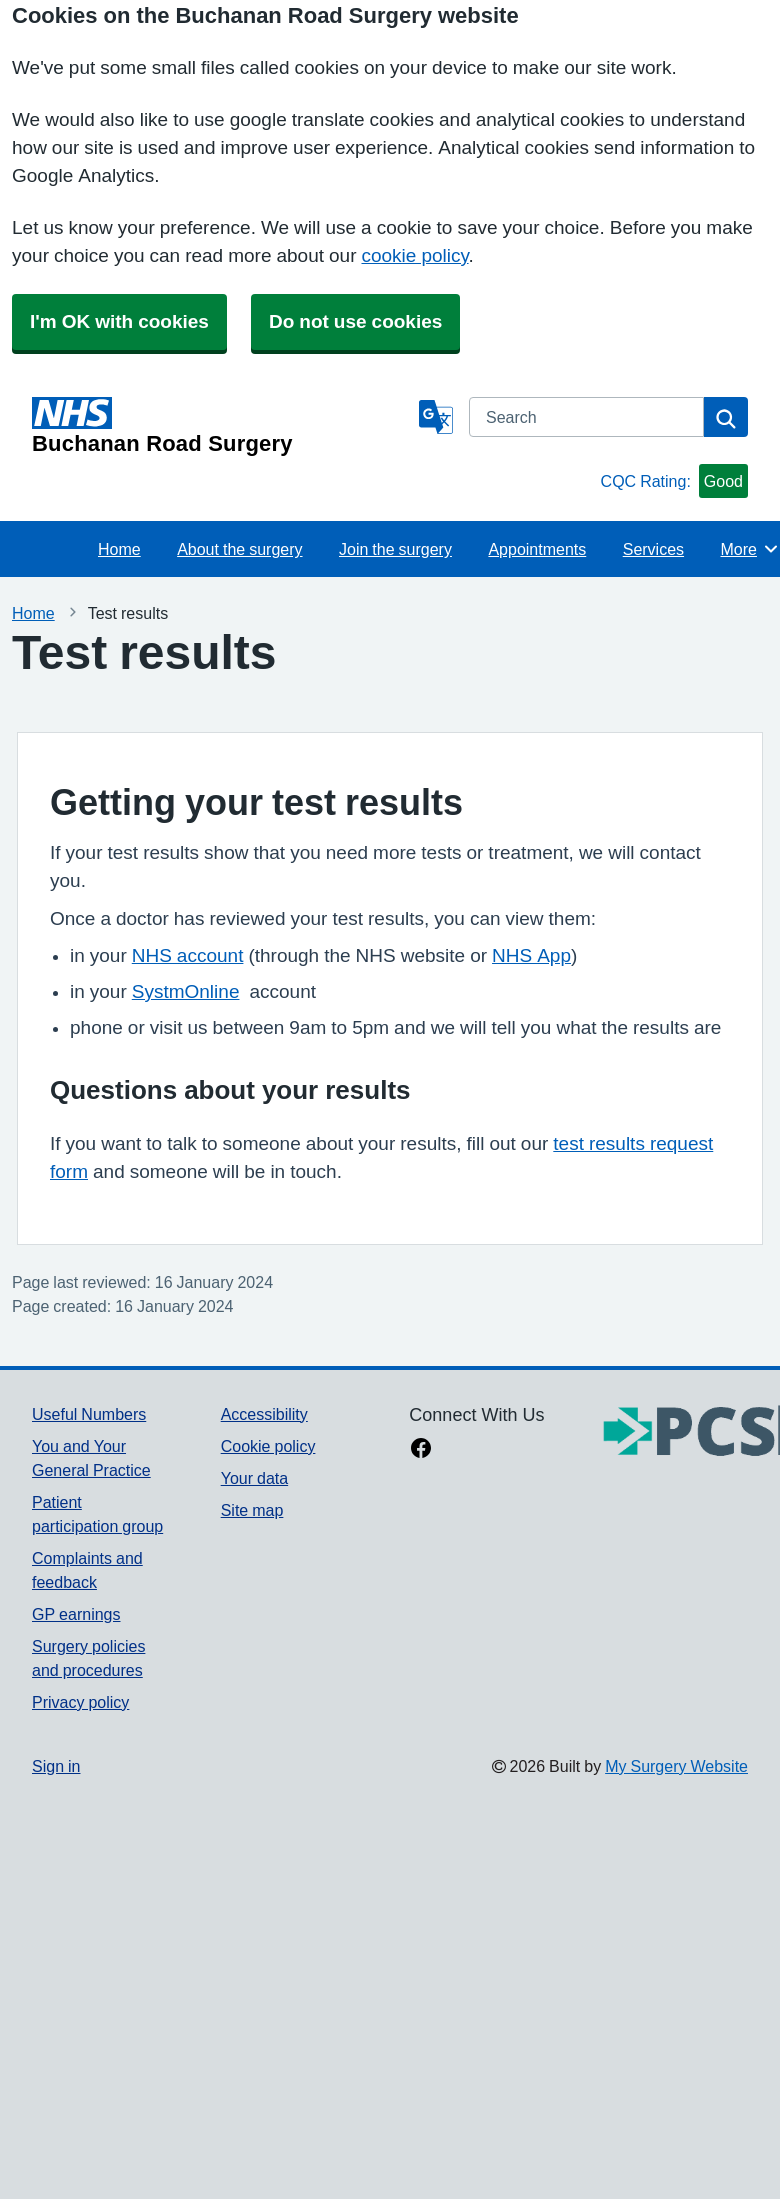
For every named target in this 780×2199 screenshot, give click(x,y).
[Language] (436, 417)
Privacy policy (80, 1702)
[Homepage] (221, 426)
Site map (252, 1510)
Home (119, 549)
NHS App (531, 955)
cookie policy (414, 255)
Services (653, 549)
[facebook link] (421, 1450)
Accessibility (264, 1414)
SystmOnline (186, 991)
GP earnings (76, 1614)
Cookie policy (268, 1446)
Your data (254, 1478)
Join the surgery (395, 549)
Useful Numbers (89, 1414)
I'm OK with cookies (119, 321)
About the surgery (239, 549)
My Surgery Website (676, 1766)
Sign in (56, 1766)
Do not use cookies (355, 321)
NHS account (188, 955)
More (750, 549)
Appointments (537, 549)
